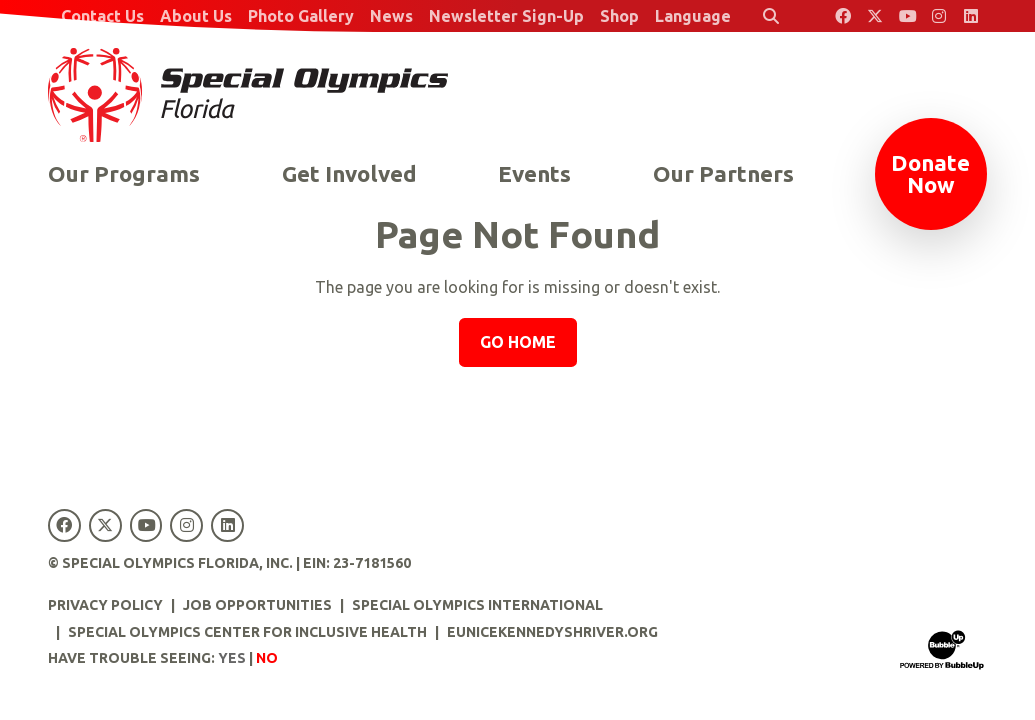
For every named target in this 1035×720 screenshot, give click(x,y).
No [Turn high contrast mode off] (267, 658)
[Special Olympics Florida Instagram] (939, 16)
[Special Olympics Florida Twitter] (875, 16)
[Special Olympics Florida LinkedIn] (971, 16)
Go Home (518, 342)
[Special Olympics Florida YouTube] (907, 16)
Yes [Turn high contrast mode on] (232, 658)
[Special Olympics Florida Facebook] (843, 16)
